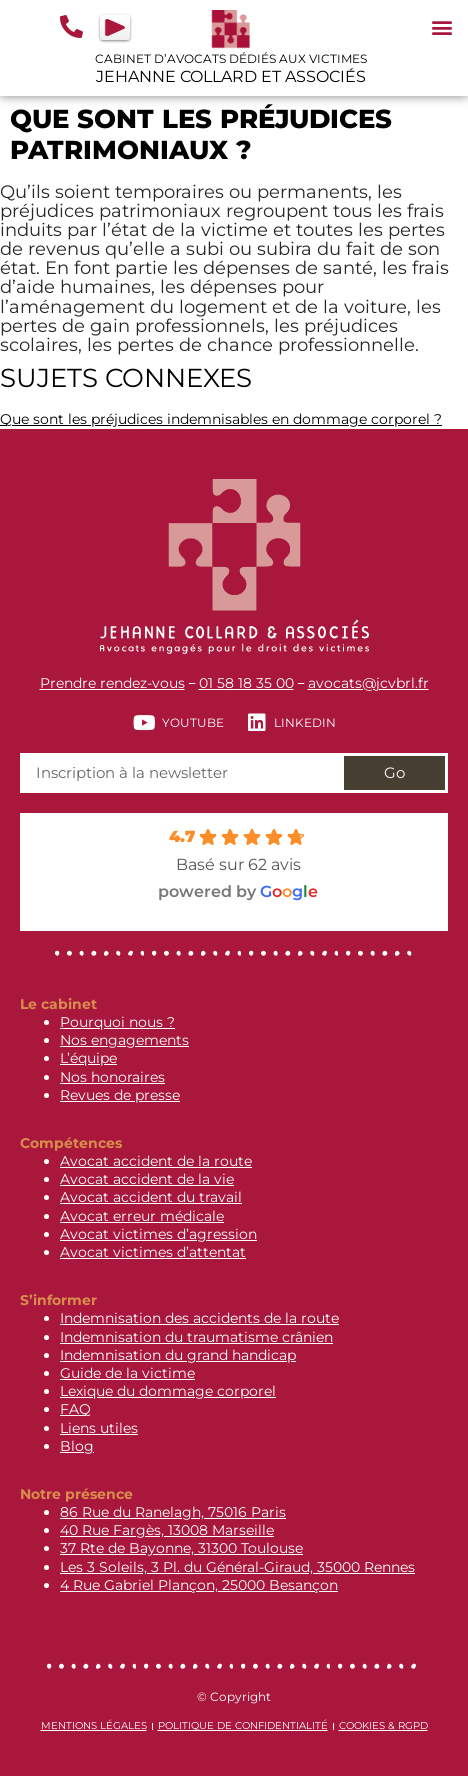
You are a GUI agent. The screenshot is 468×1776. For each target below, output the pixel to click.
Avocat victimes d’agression (158, 1234)
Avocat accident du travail (151, 1197)
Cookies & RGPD (383, 1725)
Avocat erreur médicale (142, 1216)
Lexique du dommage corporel (168, 1391)
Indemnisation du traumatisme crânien (196, 1337)
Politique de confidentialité (243, 1725)
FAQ (75, 1409)
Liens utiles (99, 1428)
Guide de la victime (127, 1373)
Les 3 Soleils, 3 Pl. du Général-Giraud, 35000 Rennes (237, 1567)
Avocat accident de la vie (147, 1179)
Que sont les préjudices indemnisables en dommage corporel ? (221, 419)
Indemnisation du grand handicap (178, 1355)
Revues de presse (120, 1095)
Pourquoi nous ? (117, 1022)
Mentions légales (94, 1725)
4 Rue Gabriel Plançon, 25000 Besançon (199, 1585)
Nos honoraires (112, 1077)
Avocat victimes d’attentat (153, 1252)
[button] (441, 26)
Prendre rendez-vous (112, 683)
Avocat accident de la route (156, 1161)
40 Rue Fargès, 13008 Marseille (167, 1530)
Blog (77, 1446)
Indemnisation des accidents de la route (199, 1318)
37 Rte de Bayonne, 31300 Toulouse (181, 1548)
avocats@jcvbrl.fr (368, 683)
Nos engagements (124, 1040)
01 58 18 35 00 (246, 683)
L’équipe (88, 1058)
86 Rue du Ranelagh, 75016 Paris (173, 1512)
